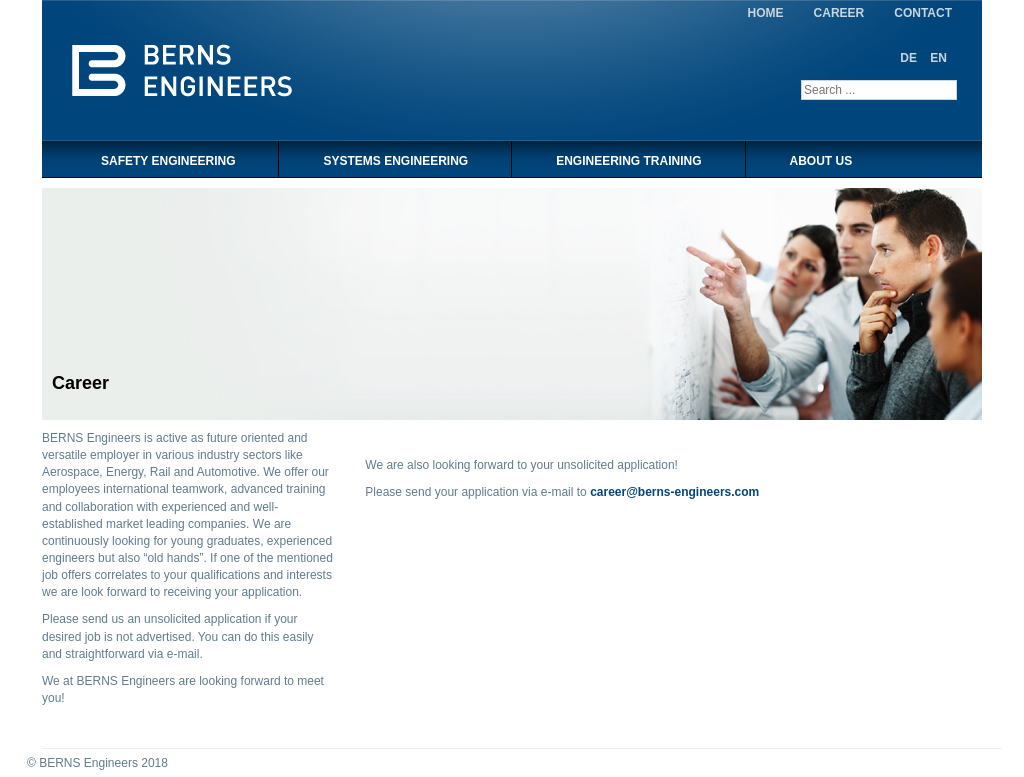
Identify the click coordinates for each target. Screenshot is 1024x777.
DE (910, 58)
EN (938, 58)
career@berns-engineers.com (674, 492)
